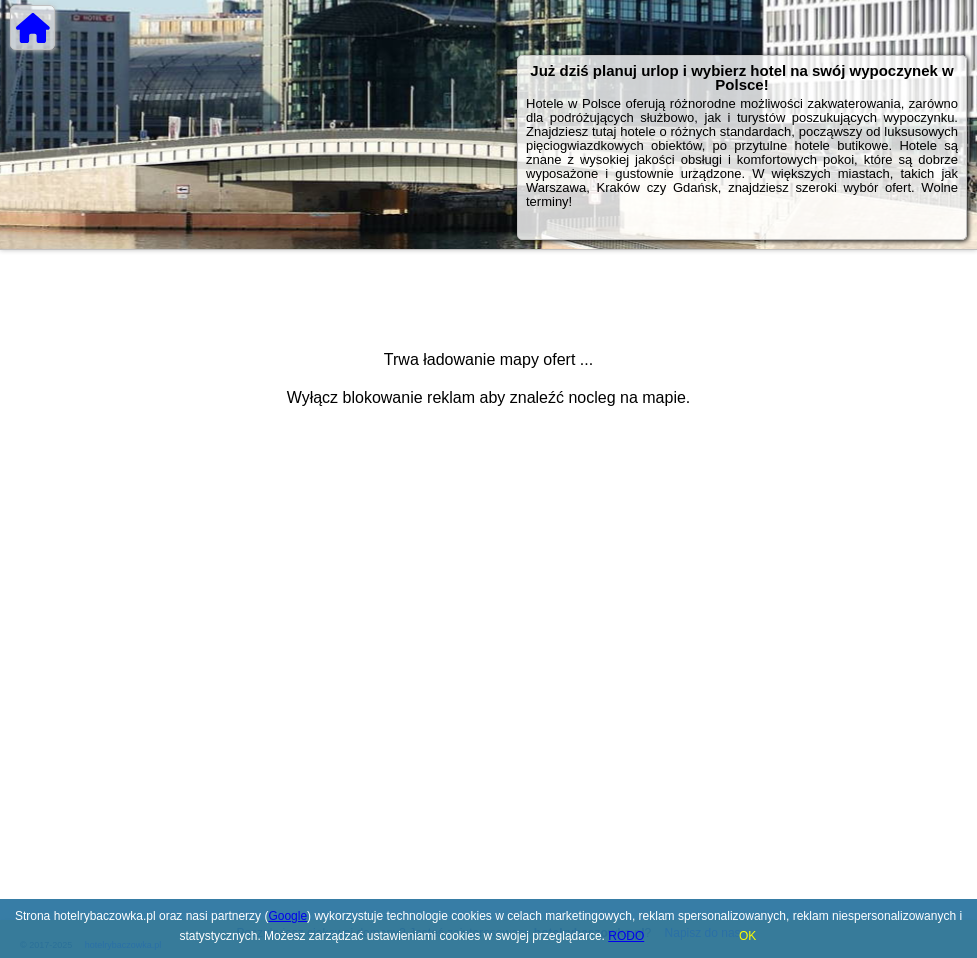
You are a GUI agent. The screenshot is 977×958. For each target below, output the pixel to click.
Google (287, 916)
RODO (626, 936)
